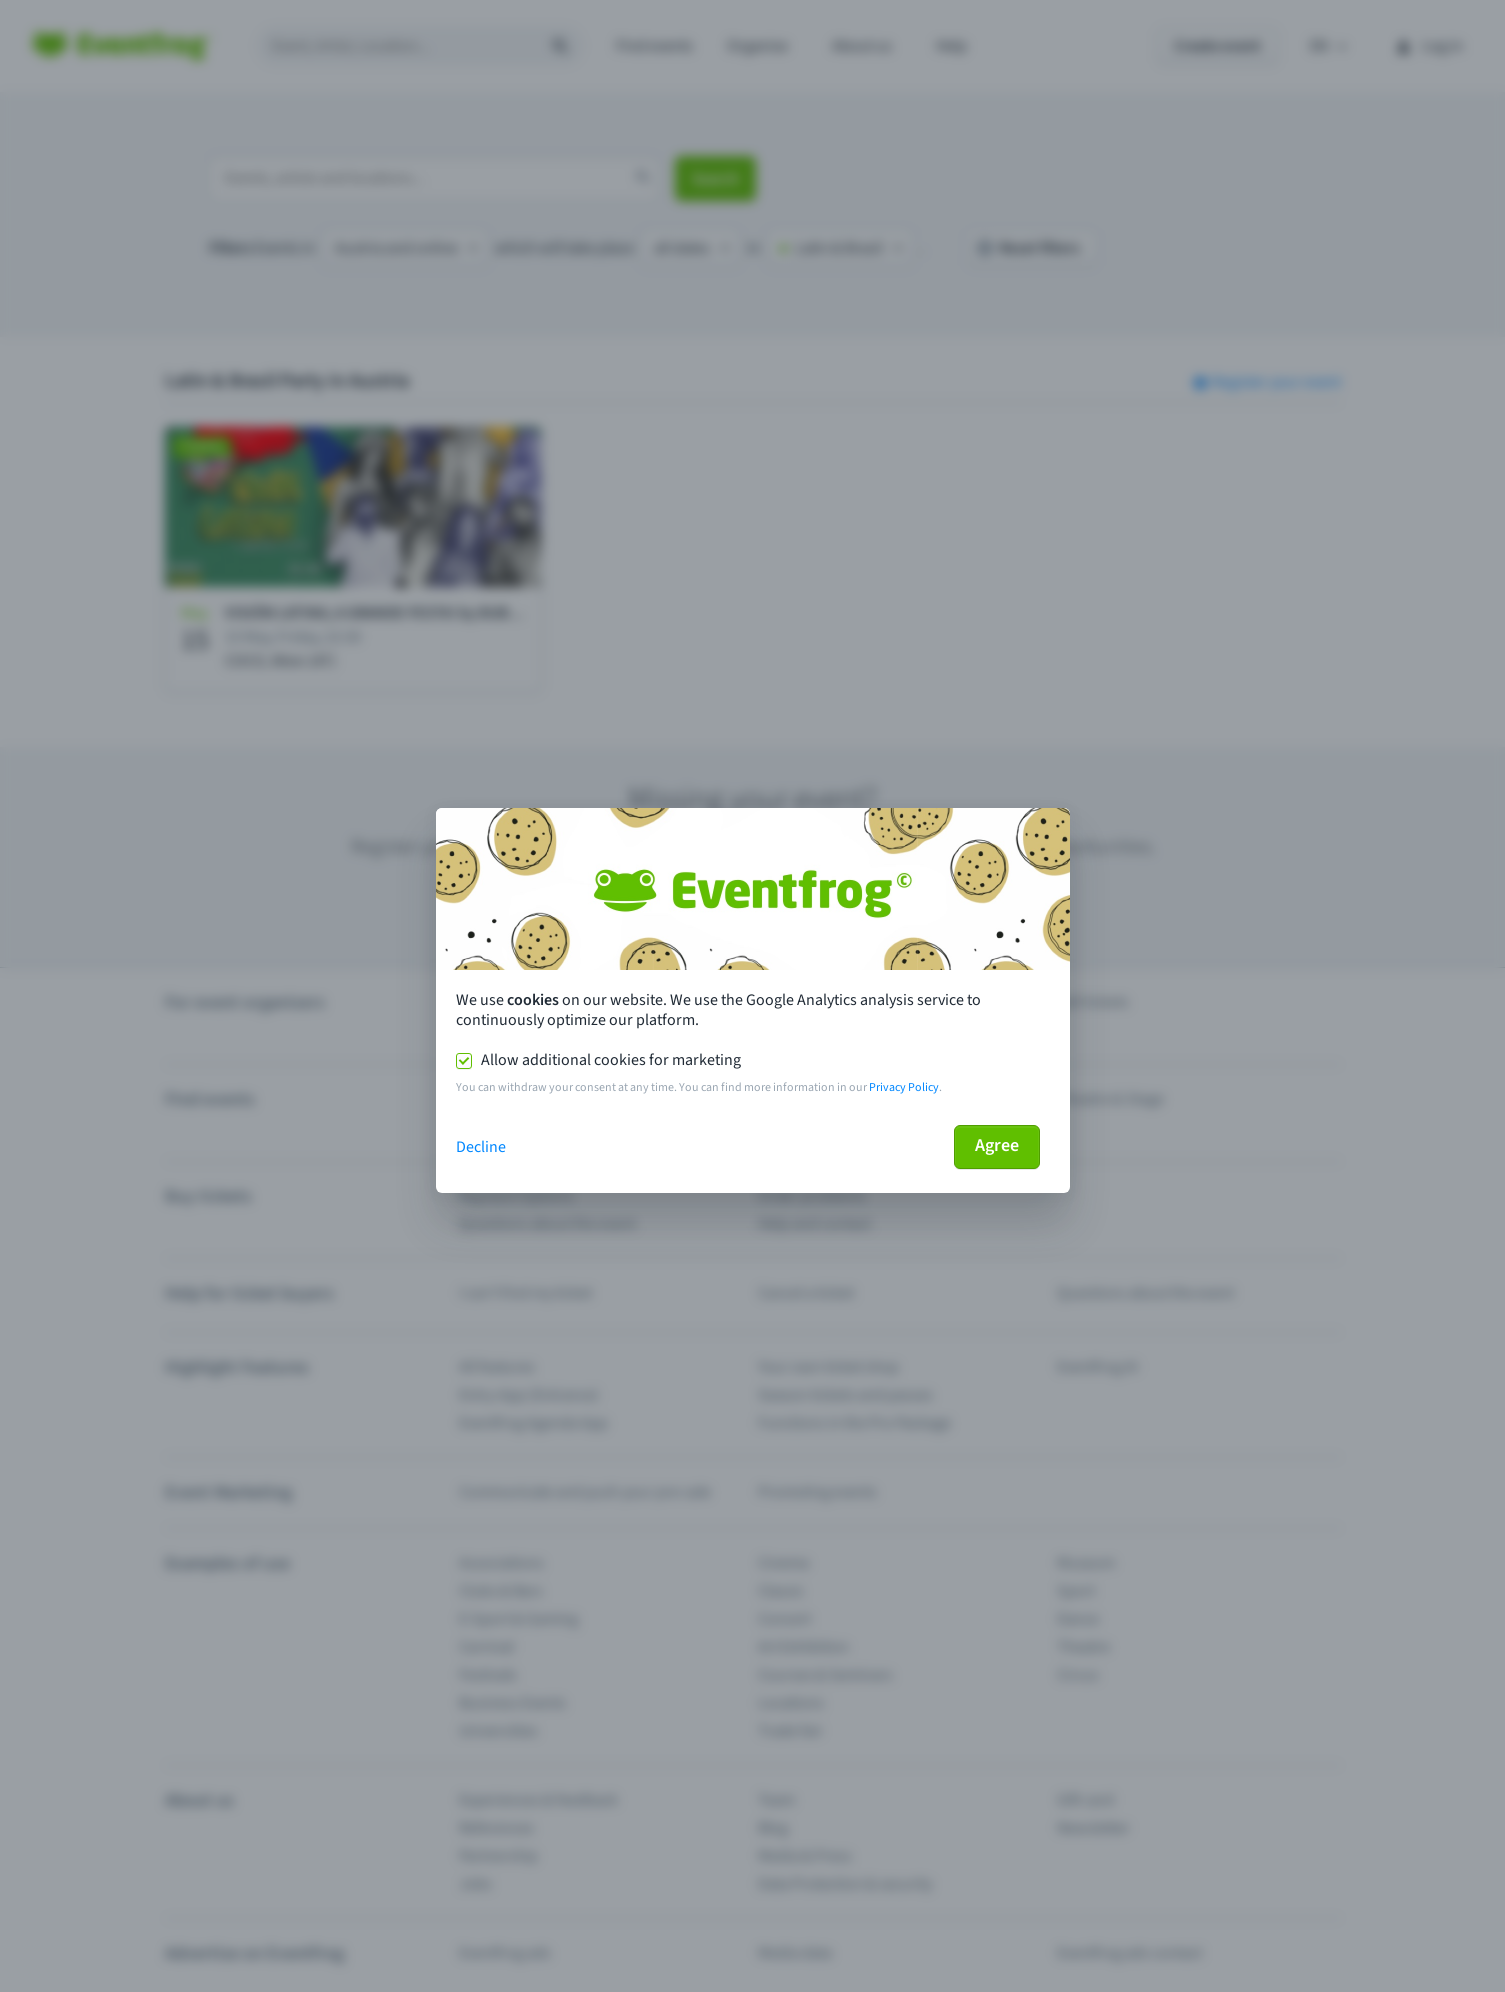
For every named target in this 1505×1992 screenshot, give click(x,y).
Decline (481, 1147)
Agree (997, 1145)
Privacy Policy (904, 1087)
